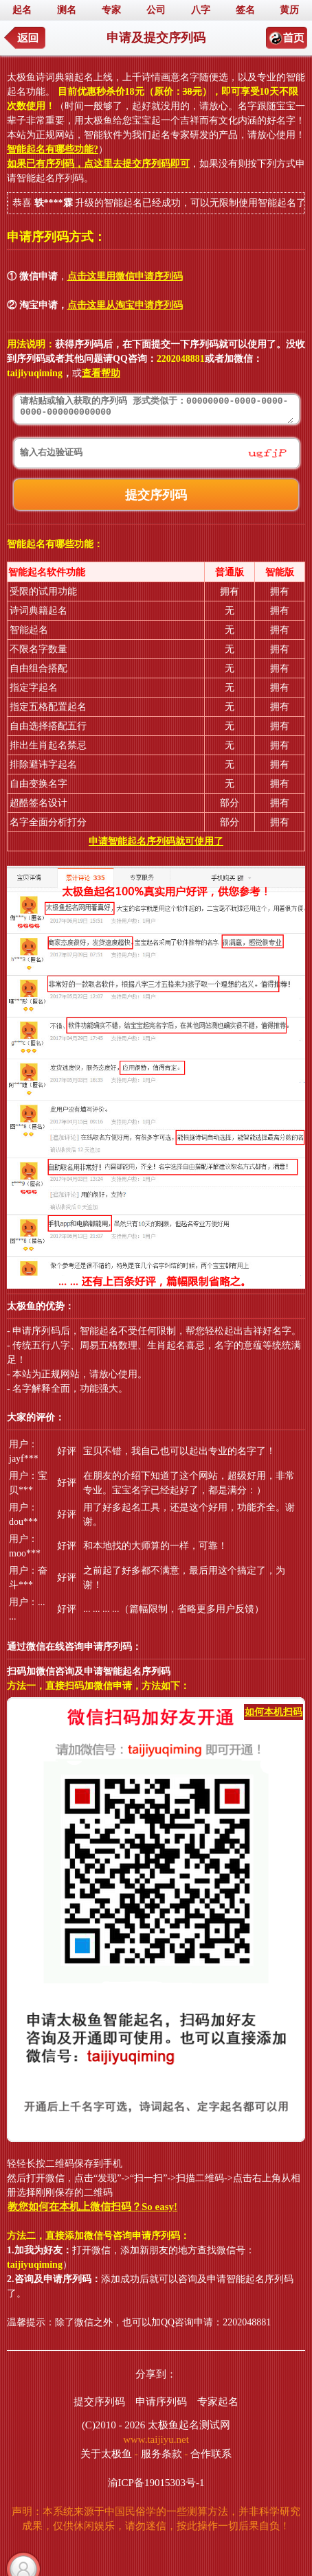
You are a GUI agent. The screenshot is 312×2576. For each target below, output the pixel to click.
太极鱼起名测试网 (189, 2424)
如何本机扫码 (273, 1712)
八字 (200, 10)
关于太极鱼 (106, 2453)
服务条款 (161, 2453)
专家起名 (217, 2401)
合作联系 (211, 2453)
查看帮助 (101, 373)
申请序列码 (161, 2401)
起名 (22, 10)
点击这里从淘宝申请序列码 (125, 305)
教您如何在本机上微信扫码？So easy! (92, 2206)
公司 (156, 10)
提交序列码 (99, 2401)
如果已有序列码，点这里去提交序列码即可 (98, 164)
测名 (66, 10)
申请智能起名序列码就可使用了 (156, 841)
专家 (111, 10)
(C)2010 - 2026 (114, 2424)
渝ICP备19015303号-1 (156, 2482)
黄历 (289, 10)
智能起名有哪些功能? (52, 149)
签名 (245, 10)
